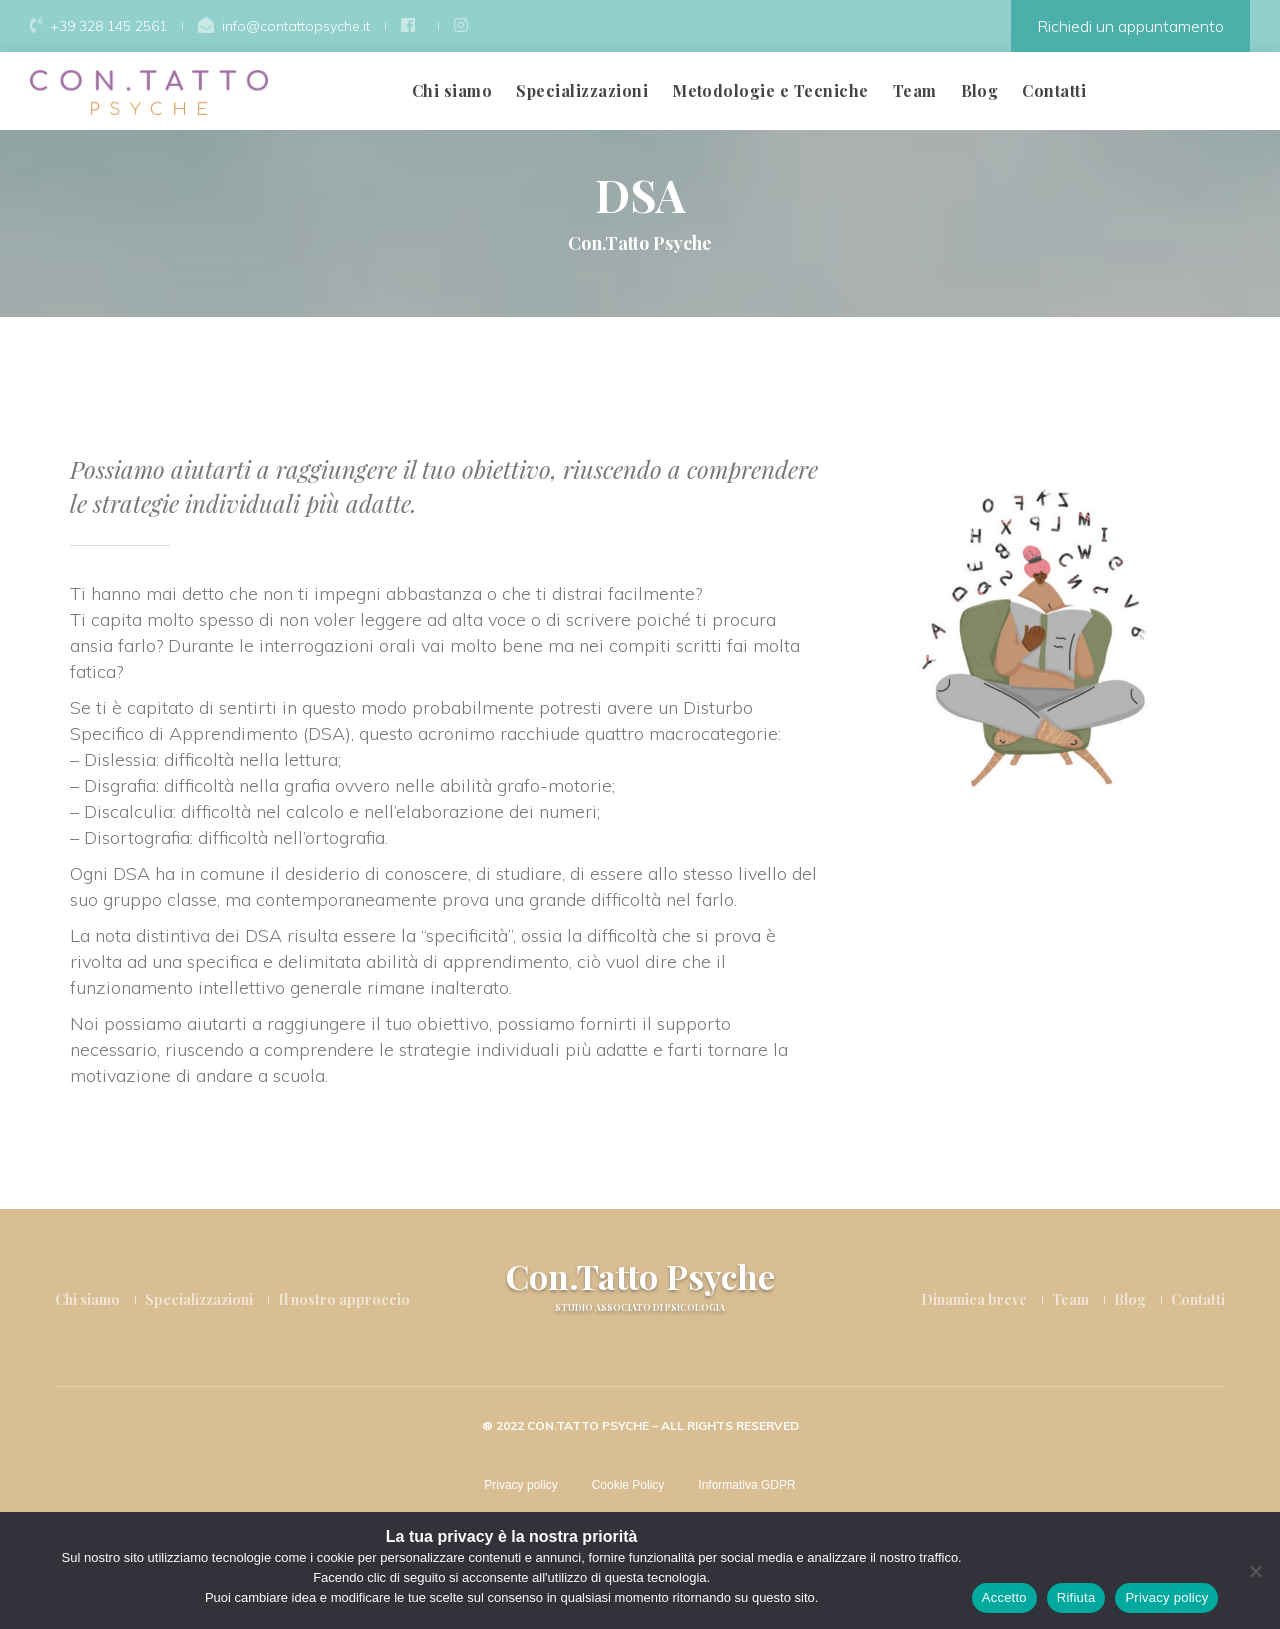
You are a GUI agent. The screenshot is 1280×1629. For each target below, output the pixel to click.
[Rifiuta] (1255, 1571)
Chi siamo (452, 90)
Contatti (1054, 90)
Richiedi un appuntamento (1130, 26)
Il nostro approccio (344, 1299)
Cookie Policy (628, 1485)
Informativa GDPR (746, 1485)
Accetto (1004, 1597)
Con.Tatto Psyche (640, 1285)
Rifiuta (1076, 1597)
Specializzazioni (582, 90)
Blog (980, 90)
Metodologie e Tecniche (770, 90)
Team (915, 90)
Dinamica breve (974, 1299)
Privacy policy (520, 1485)
